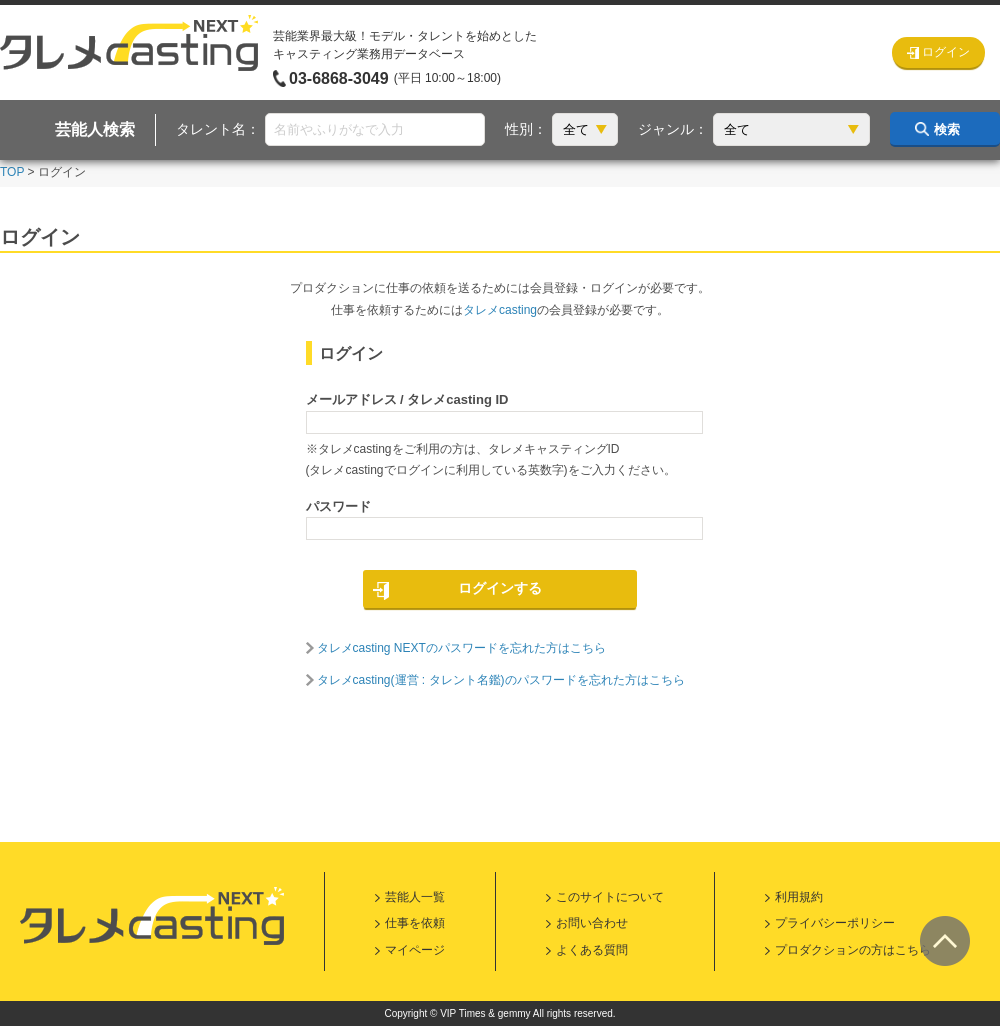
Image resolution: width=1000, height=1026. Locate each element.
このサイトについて (610, 897)
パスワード (338, 506)
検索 (947, 129)
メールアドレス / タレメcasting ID (407, 399)
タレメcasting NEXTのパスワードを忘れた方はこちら (461, 648)
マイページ (415, 950)
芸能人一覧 (415, 897)
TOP (12, 172)
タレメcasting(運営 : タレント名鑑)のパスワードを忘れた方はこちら (501, 680)
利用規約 (799, 897)
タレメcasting (500, 310)
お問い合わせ (592, 923)
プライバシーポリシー (835, 923)
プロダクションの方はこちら (853, 950)
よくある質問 (592, 950)
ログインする (500, 588)
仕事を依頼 (415, 923)
